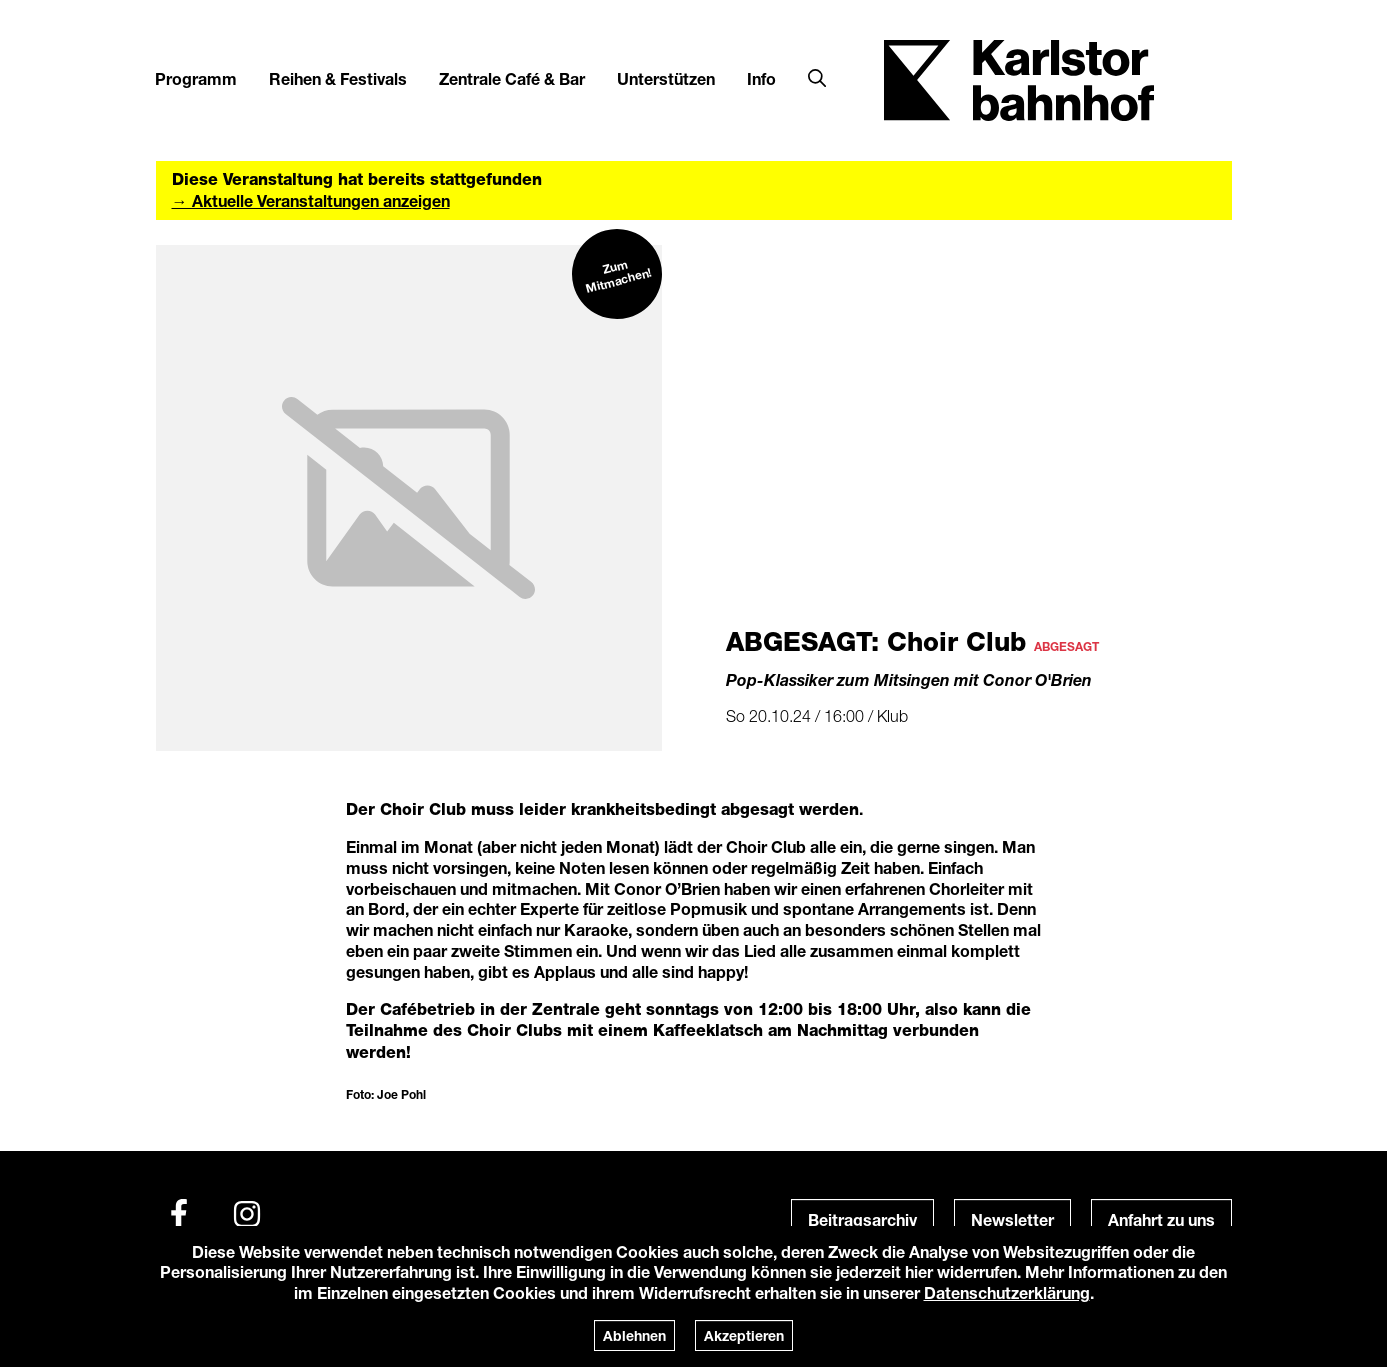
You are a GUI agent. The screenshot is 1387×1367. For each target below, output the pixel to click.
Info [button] (761, 78)
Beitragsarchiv (862, 1219)
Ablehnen (634, 1335)
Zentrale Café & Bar (512, 78)
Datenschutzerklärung (1007, 1292)
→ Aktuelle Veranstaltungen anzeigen (311, 200)
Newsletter (1012, 1219)
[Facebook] (179, 1214)
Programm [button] (196, 78)
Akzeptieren (744, 1335)
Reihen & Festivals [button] (338, 78)
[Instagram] (247, 1214)
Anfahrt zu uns (1161, 1219)
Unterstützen (666, 78)
